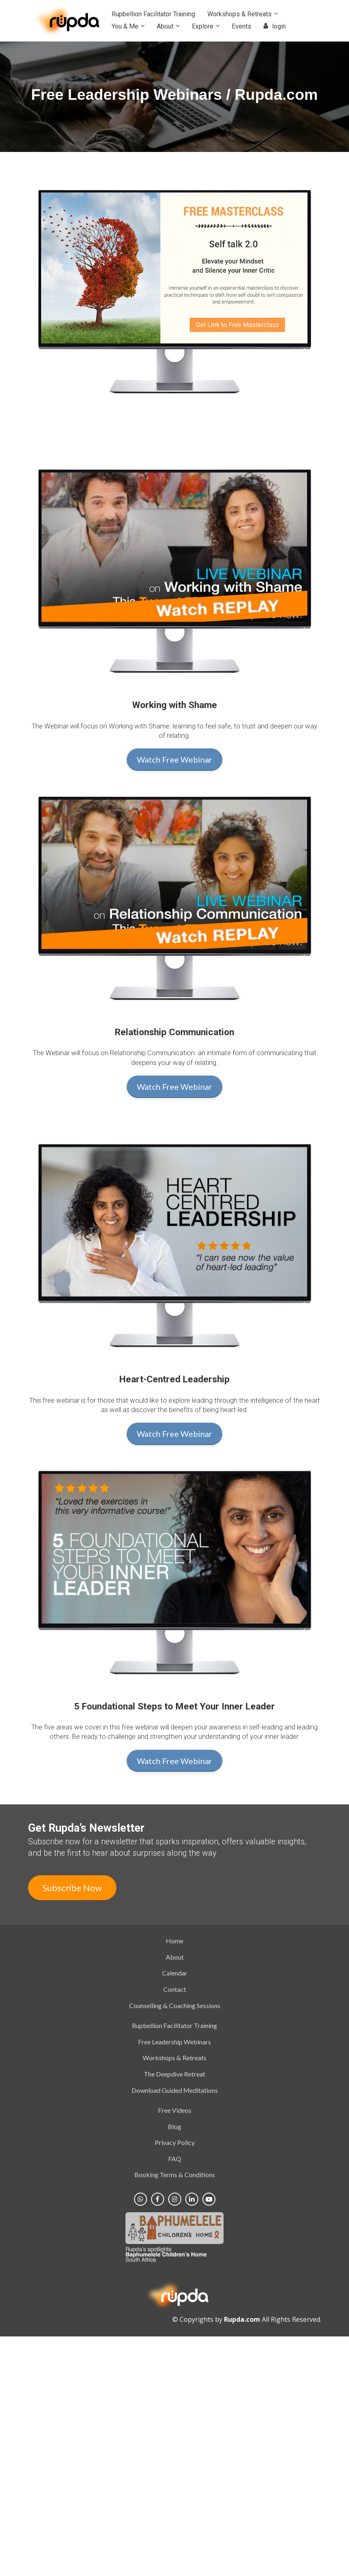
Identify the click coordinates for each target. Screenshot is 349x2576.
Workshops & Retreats (239, 14)
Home (174, 1941)
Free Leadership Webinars (174, 2042)
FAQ (174, 2158)
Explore (202, 26)
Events (241, 26)
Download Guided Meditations (175, 2090)
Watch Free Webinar (174, 759)
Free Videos (174, 2110)
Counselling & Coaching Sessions (174, 2005)
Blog (174, 2126)
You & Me (125, 26)
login (274, 26)
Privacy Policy (175, 2142)
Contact (174, 1989)
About (165, 26)
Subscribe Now (72, 1887)
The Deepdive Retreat (174, 2074)
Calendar (174, 1973)
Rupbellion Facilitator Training (153, 14)
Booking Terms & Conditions (174, 2174)
